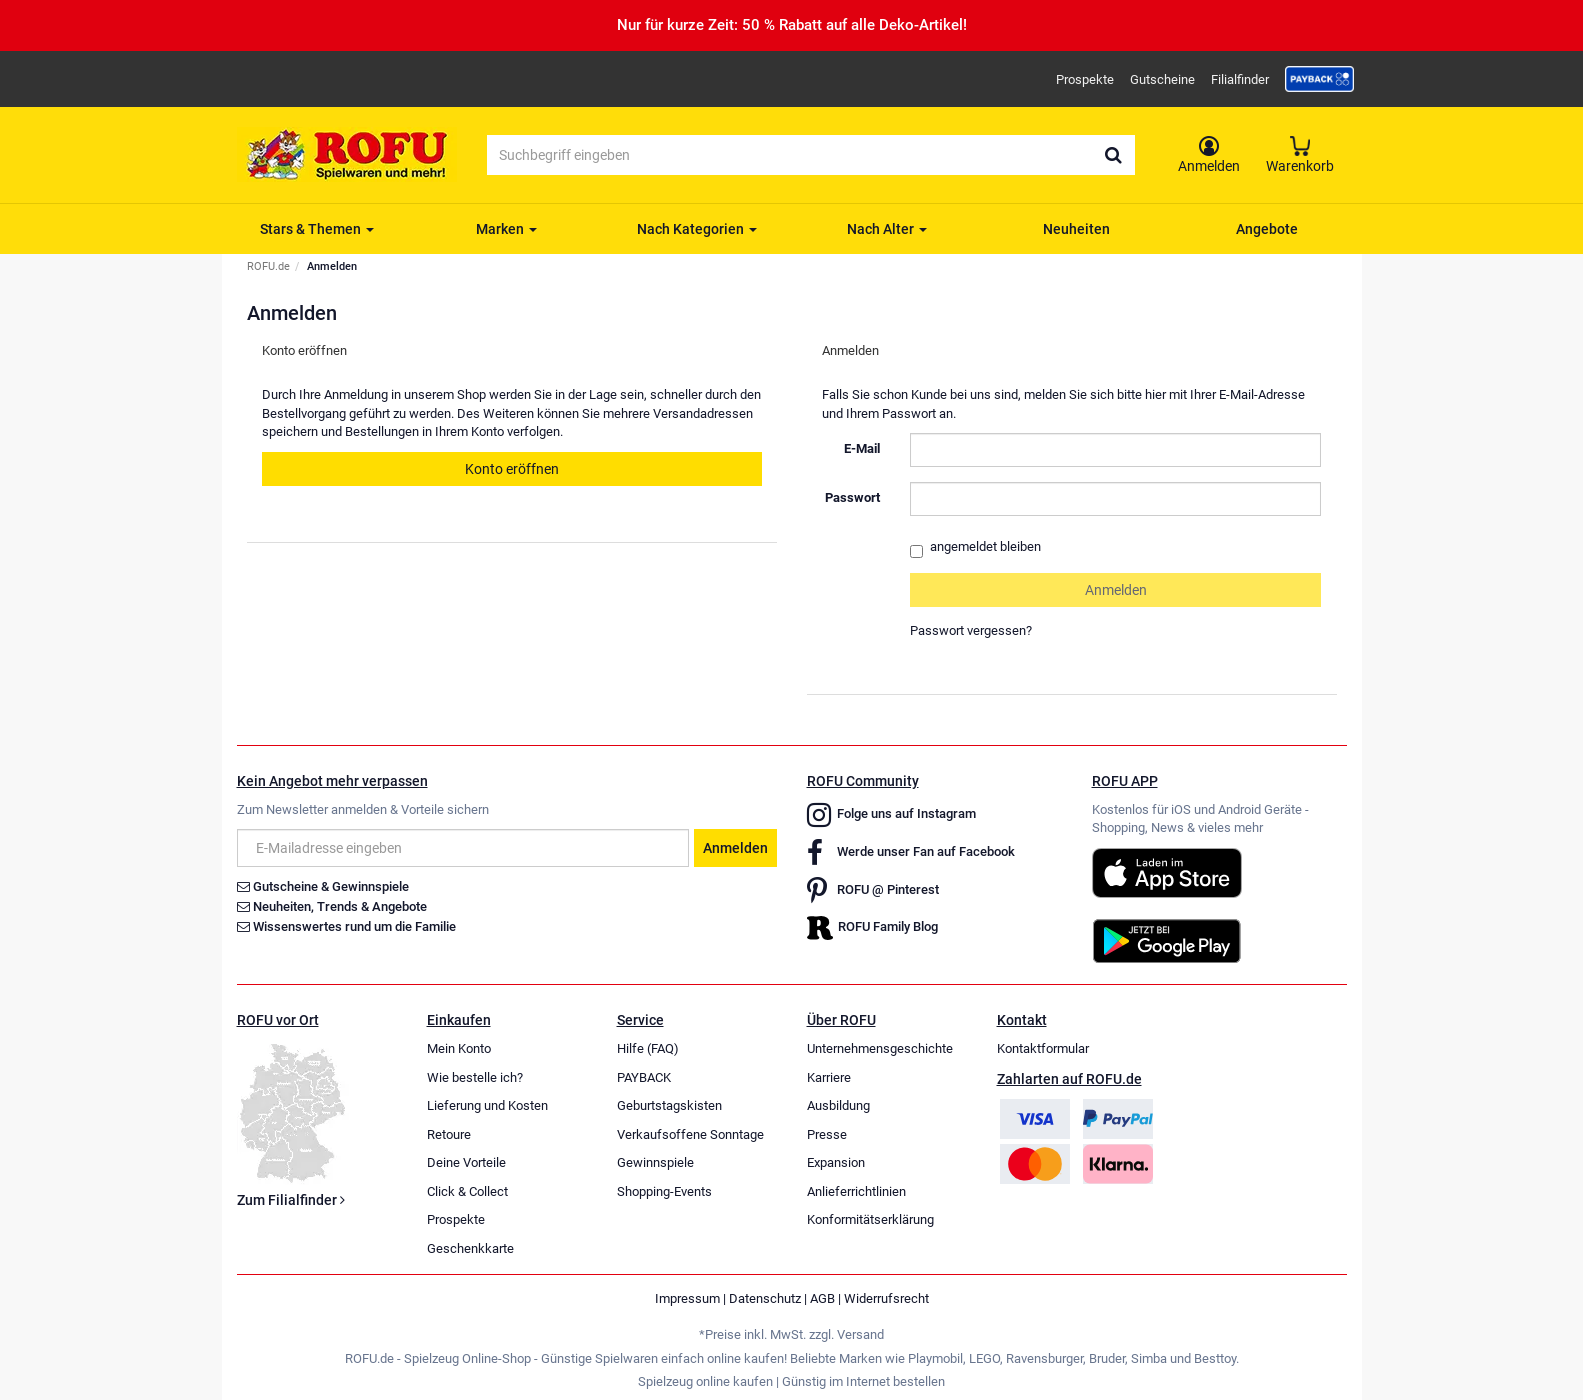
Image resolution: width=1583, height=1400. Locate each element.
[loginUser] (1116, 450)
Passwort (852, 497)
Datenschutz (765, 1298)
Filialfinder (1240, 79)
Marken (506, 229)
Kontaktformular (1043, 1048)
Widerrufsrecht (886, 1298)
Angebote (1267, 229)
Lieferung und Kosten (487, 1105)
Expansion (836, 1162)
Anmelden (735, 848)
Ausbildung (838, 1105)
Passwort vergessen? (971, 630)
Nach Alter (887, 229)
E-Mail (862, 448)
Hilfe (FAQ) (648, 1048)
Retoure (449, 1134)
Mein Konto (459, 1048)
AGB (822, 1298)
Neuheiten (1076, 229)
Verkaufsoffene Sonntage (690, 1134)
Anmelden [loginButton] (1116, 590)
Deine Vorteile (466, 1162)
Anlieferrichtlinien (856, 1191)
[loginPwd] (1116, 499)
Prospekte (1085, 79)
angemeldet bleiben (975, 548)
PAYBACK (644, 1077)
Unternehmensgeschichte (880, 1048)
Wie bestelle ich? (475, 1077)
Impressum (687, 1298)
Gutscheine (1162, 79)
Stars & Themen (317, 229)
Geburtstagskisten (669, 1105)
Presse (827, 1134)
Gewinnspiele (655, 1162)
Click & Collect (467, 1191)
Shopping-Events (664, 1191)
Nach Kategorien (697, 229)
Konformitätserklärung (870, 1219)
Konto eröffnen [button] (512, 469)
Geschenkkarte (470, 1248)
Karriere (829, 1077)
